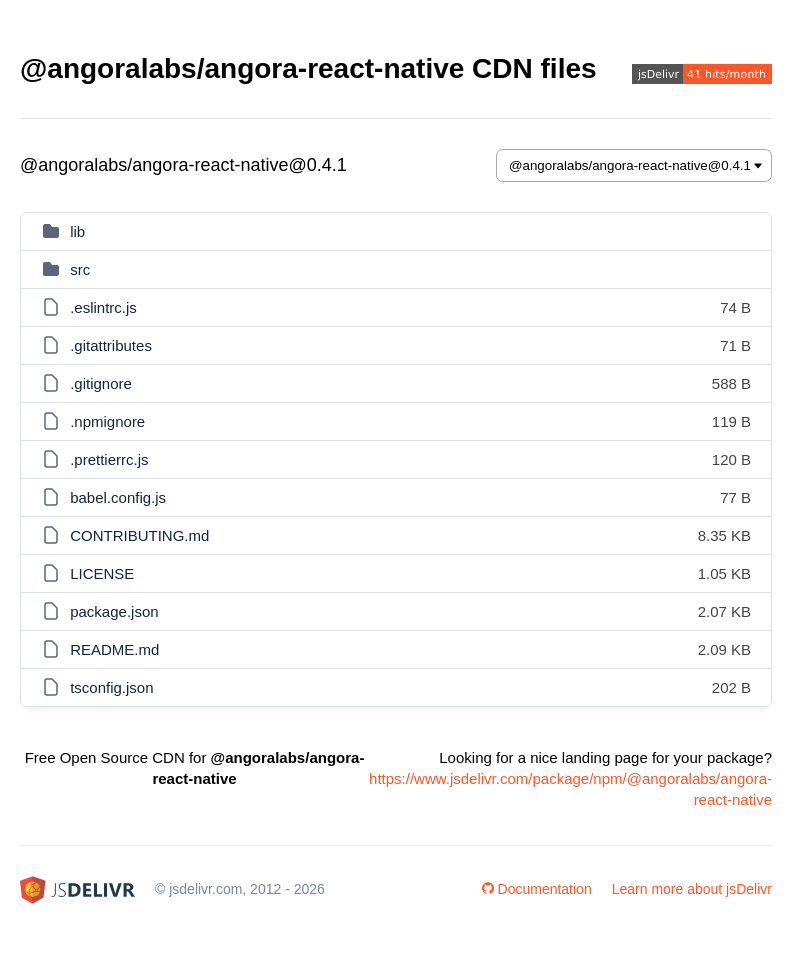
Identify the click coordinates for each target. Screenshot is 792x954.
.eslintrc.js (103, 307)
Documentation (537, 889)
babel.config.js (118, 497)
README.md (114, 649)
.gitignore (101, 383)
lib (77, 231)
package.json (114, 611)
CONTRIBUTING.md (139, 535)
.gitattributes (111, 345)
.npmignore (107, 421)
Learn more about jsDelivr (692, 889)
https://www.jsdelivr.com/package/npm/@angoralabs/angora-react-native (570, 789)
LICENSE (102, 573)
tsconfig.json (111, 687)
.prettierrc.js (109, 459)
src (80, 269)
